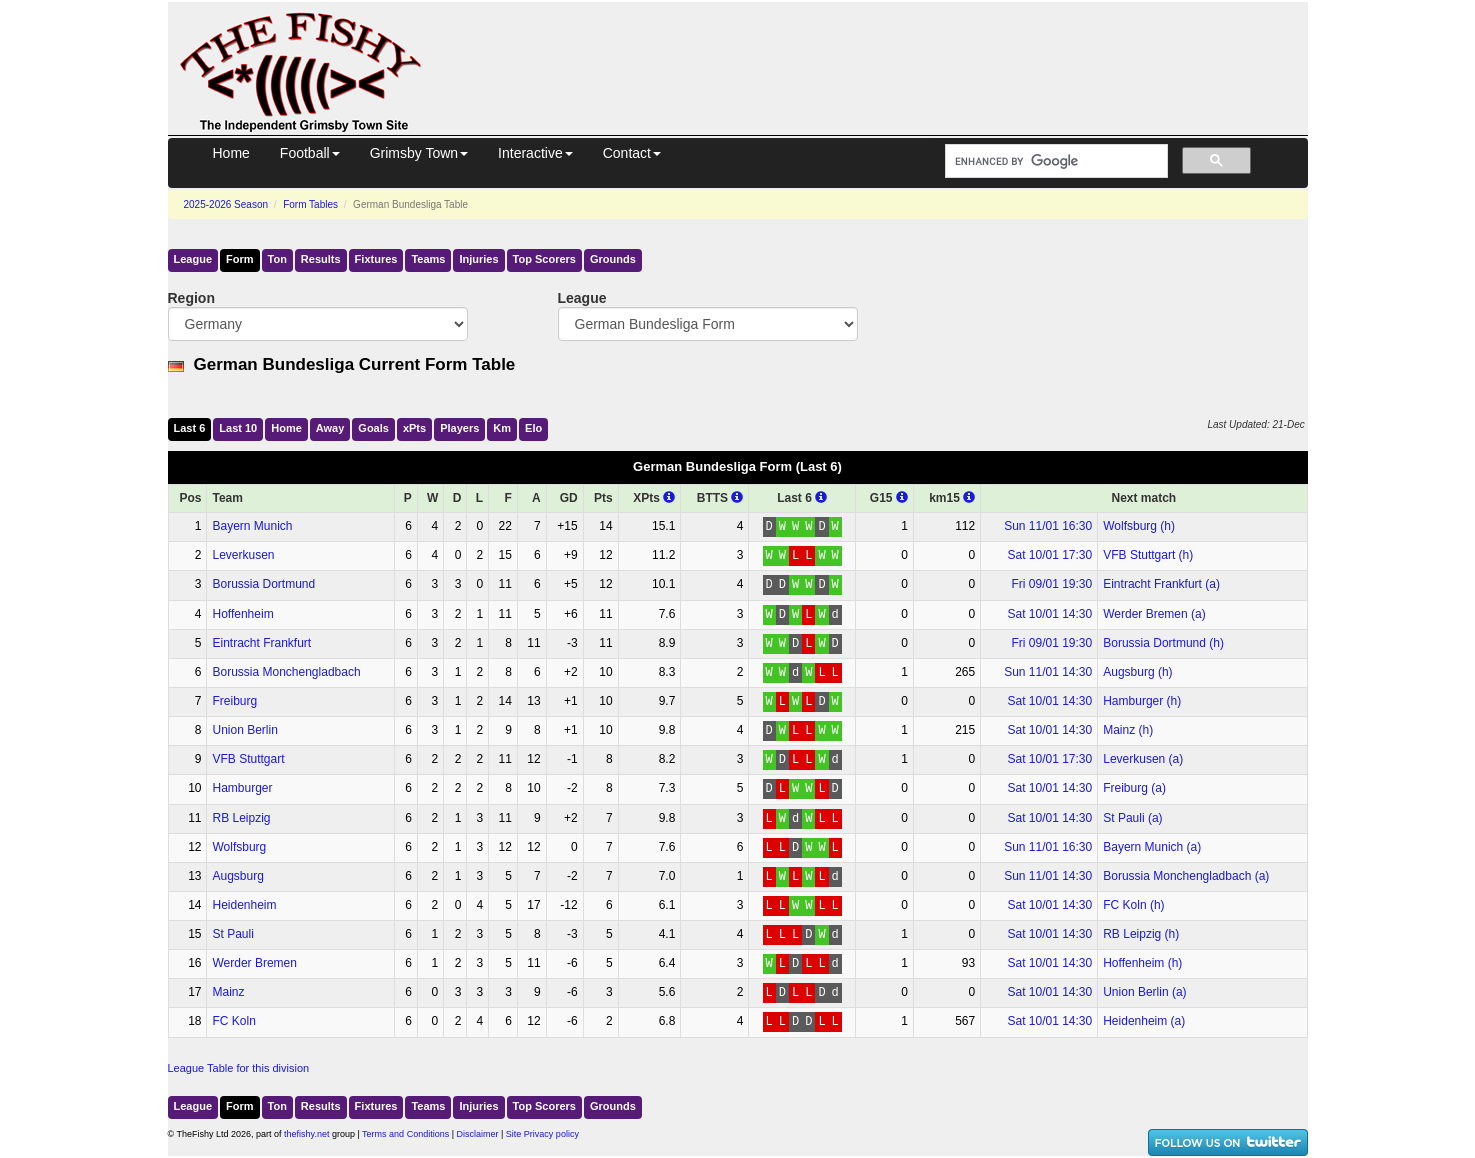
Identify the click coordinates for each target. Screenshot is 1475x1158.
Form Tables (310, 204)
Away (330, 428)
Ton (277, 259)
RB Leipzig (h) (1141, 934)
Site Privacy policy (542, 1134)
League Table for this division (239, 1068)
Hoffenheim (242, 614)
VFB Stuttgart (248, 759)
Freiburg (234, 701)
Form (240, 259)
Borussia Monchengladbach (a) (1186, 876)
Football (310, 153)
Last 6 (190, 428)
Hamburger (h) (1142, 701)
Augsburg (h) (1137, 672)
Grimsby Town (419, 153)
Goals (373, 428)
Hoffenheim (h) (1142, 963)
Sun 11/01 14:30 (1048, 672)
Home (231, 153)
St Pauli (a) (1132, 818)
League (193, 259)
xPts (414, 428)
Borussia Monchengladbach (286, 672)
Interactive (535, 153)
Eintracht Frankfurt (261, 643)
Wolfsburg (239, 847)
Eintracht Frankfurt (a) (1161, 584)
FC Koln (233, 1021)
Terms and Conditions (405, 1134)
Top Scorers (544, 259)
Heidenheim (244, 905)
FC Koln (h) (1133, 905)
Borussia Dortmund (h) (1163, 643)
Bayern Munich (252, 526)
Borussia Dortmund (263, 584)
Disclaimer (478, 1134)
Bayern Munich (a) (1152, 847)
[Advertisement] (883, 48)
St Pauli (232, 934)
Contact (632, 153)
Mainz (228, 992)
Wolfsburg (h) (1139, 526)
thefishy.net (306, 1134)
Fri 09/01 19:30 (1051, 584)
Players (459, 428)
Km (502, 428)
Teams (428, 259)
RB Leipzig (241, 818)
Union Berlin (244, 730)
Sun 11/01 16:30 (1048, 526)
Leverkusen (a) (1143, 759)
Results (321, 259)
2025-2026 (226, 204)
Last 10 (238, 428)
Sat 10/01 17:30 (1049, 555)
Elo (533, 428)
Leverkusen (243, 555)
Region (191, 298)
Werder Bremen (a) (1154, 614)
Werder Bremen (254, 963)
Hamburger (242, 788)
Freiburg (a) (1134, 788)
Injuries (478, 259)
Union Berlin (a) (1144, 992)
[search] (1054, 161)
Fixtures (376, 259)
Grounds (613, 259)
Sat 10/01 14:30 (1049, 614)
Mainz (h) (1128, 730)
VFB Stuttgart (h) (1148, 555)
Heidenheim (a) (1144, 1021)
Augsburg (237, 876)
